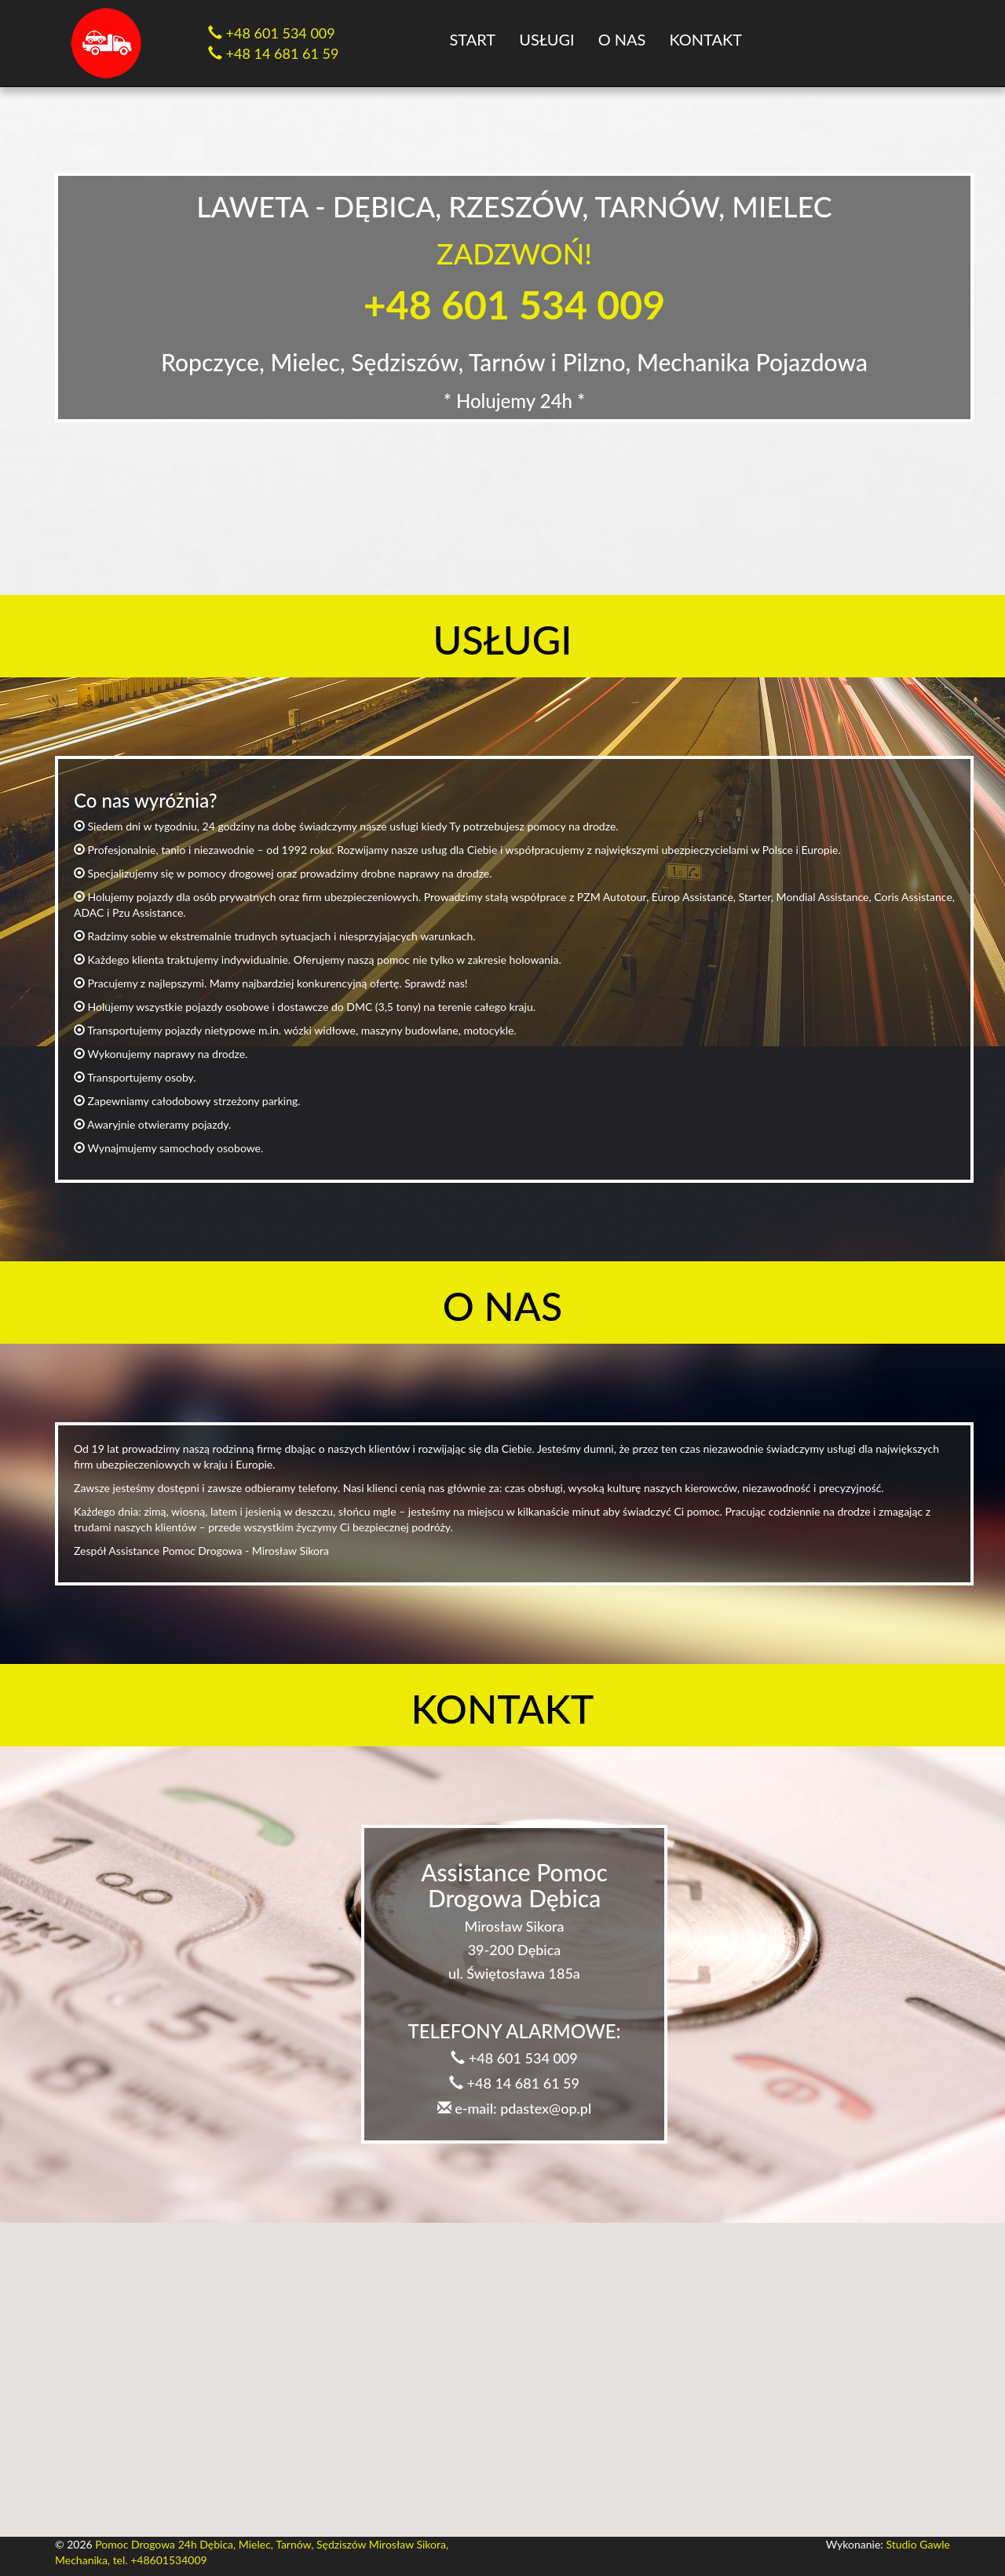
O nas (622, 39)
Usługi (546, 39)
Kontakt (705, 39)
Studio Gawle (918, 2544)
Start (473, 39)
